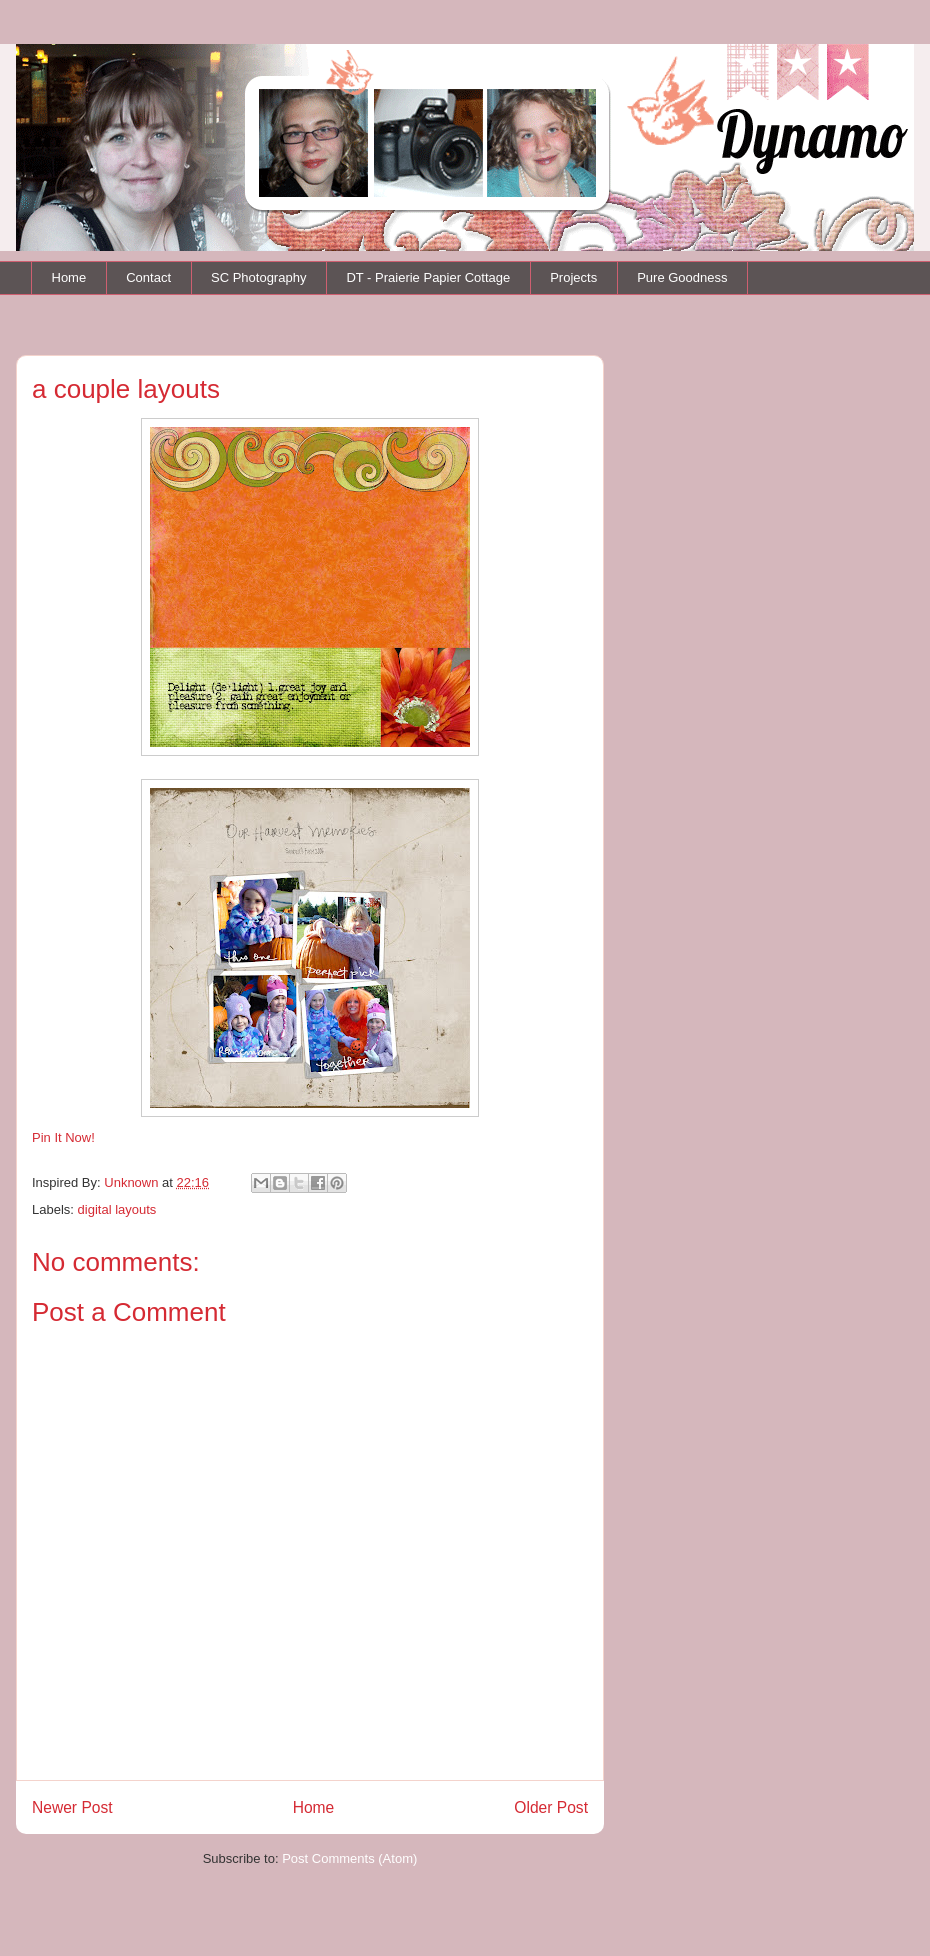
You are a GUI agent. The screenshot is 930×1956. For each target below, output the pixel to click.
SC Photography (258, 277)
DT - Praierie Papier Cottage (428, 277)
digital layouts (117, 1209)
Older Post (551, 1807)
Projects (573, 277)
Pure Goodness (682, 277)
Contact (148, 277)
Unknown (133, 1182)
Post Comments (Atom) (349, 1858)
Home (69, 277)
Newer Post (72, 1807)
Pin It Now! (63, 1137)
